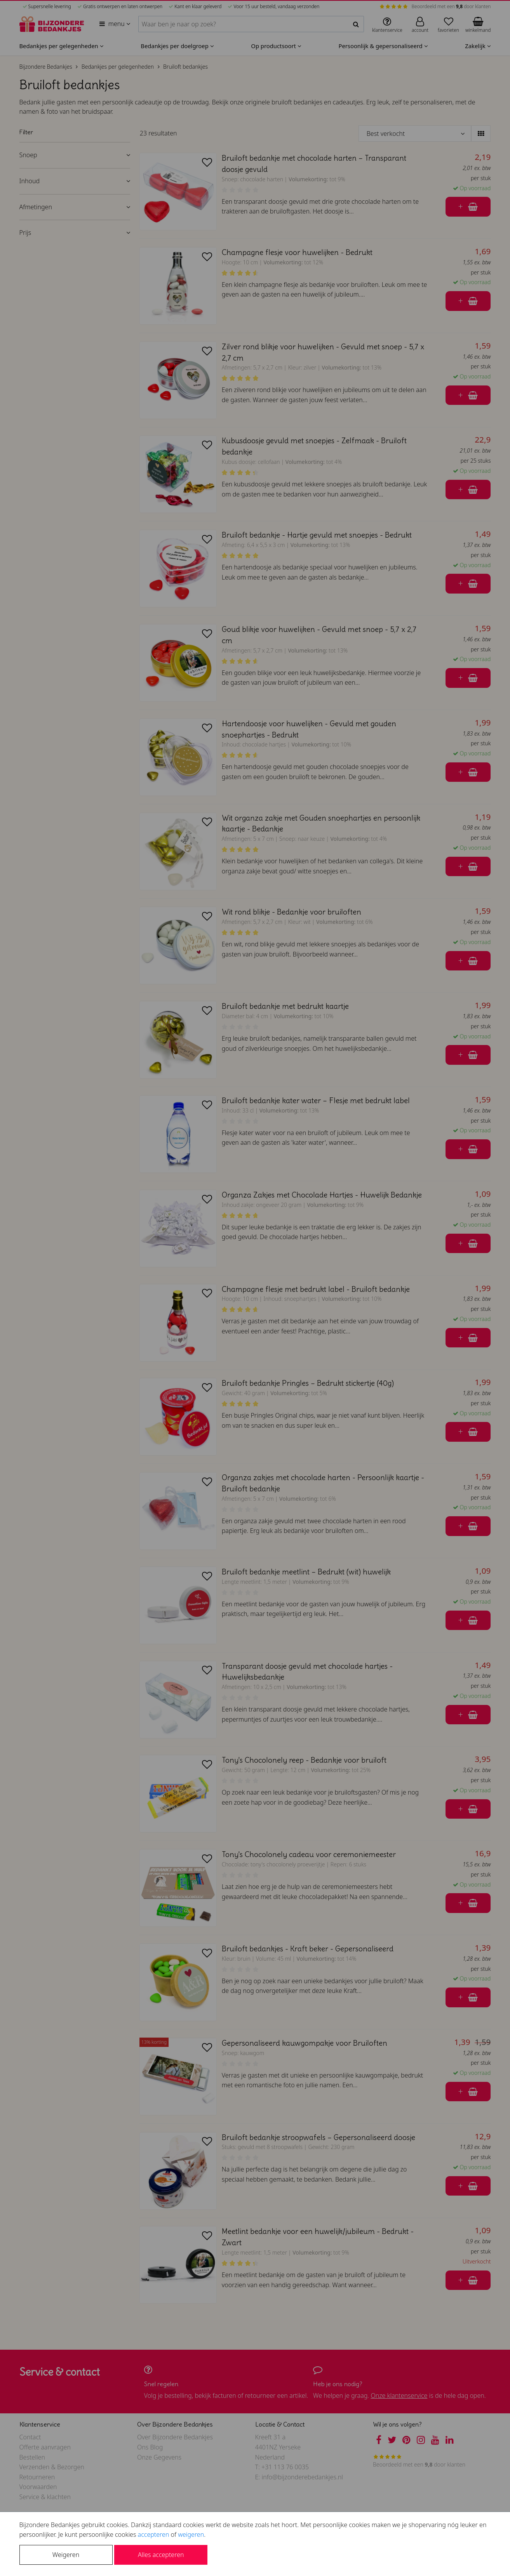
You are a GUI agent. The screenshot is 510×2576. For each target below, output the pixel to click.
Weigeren (65, 2554)
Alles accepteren (161, 2554)
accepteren (153, 2534)
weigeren (191, 2534)
